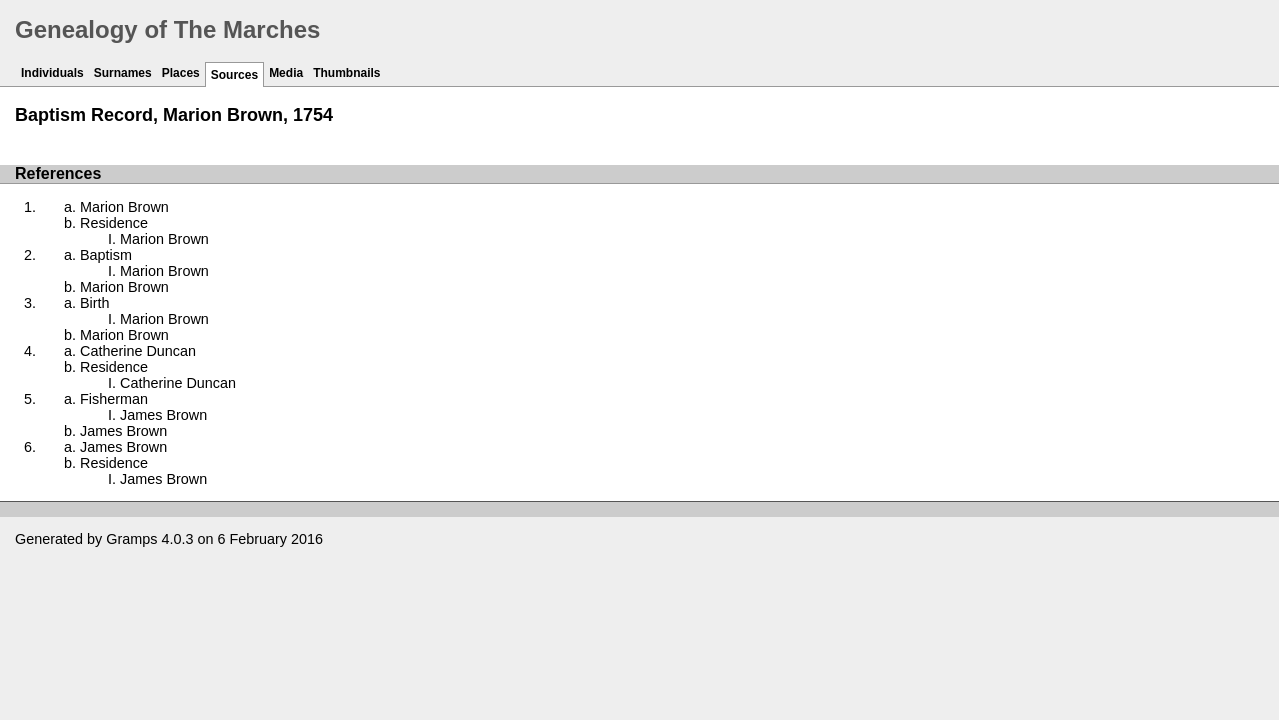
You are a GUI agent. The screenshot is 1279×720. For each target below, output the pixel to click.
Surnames (123, 73)
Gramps (131, 539)
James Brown (163, 415)
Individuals (52, 73)
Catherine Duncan (138, 351)
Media (286, 73)
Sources (234, 75)
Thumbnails (346, 73)
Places (181, 73)
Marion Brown (124, 207)
